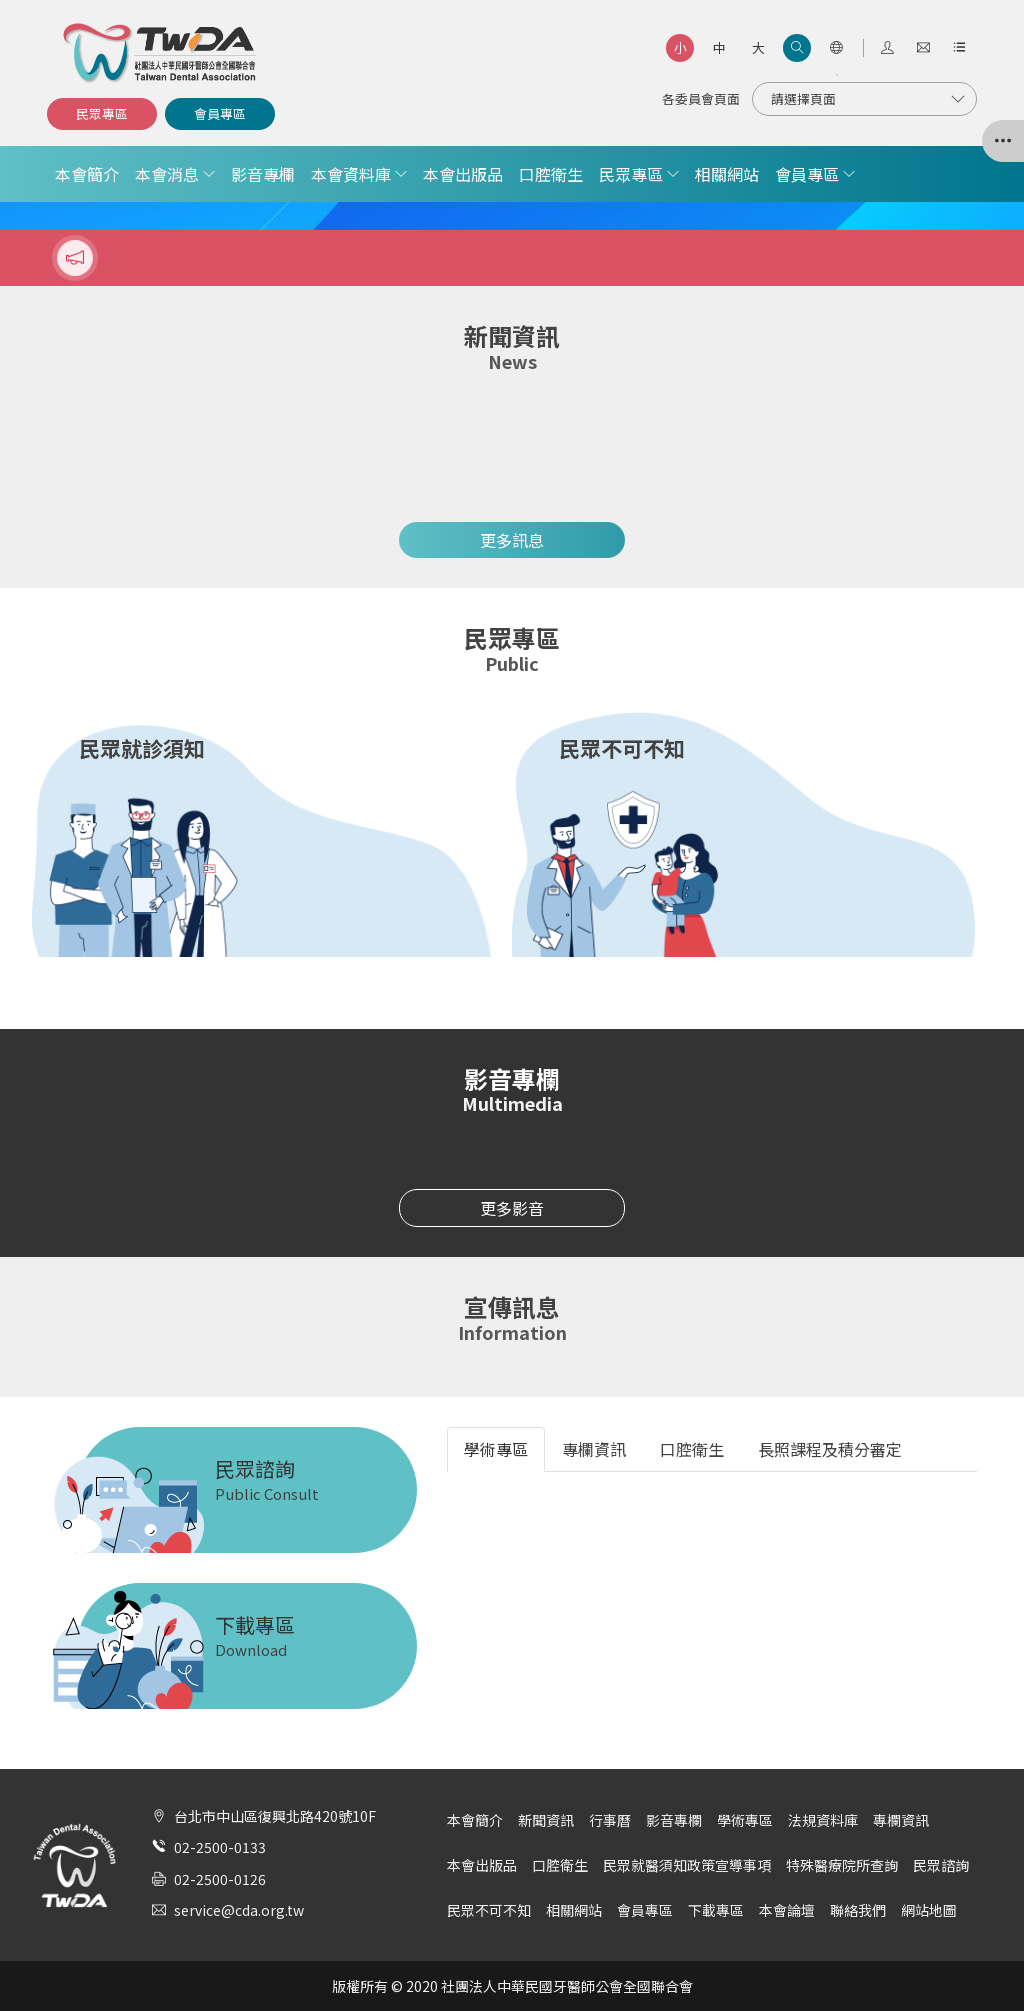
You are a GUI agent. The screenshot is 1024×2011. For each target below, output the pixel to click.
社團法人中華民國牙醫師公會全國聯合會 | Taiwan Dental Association (161, 53)
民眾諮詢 (941, 1865)
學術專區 (745, 1820)
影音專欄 (263, 174)
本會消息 (167, 174)
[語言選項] (836, 48)
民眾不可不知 (489, 1910)
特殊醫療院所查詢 (842, 1865)
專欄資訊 (901, 1820)
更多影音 (512, 1208)
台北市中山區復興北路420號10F (275, 1816)
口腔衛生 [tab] (692, 1449)
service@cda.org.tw (239, 1910)
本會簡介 (87, 174)
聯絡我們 (858, 1910)
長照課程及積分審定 (830, 1449)
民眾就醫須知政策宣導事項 (687, 1865)
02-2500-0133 (220, 1847)
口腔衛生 (551, 174)
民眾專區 (102, 113)
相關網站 (727, 174)
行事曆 (610, 1820)
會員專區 (220, 113)
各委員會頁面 (701, 98)
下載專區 (716, 1910)
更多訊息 (512, 540)
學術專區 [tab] (496, 1449)
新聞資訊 (546, 1820)
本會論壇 (787, 1910)
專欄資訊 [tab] (594, 1449)
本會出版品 (463, 174)
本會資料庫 (351, 174)
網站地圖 (929, 1910)
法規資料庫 (823, 1820)
